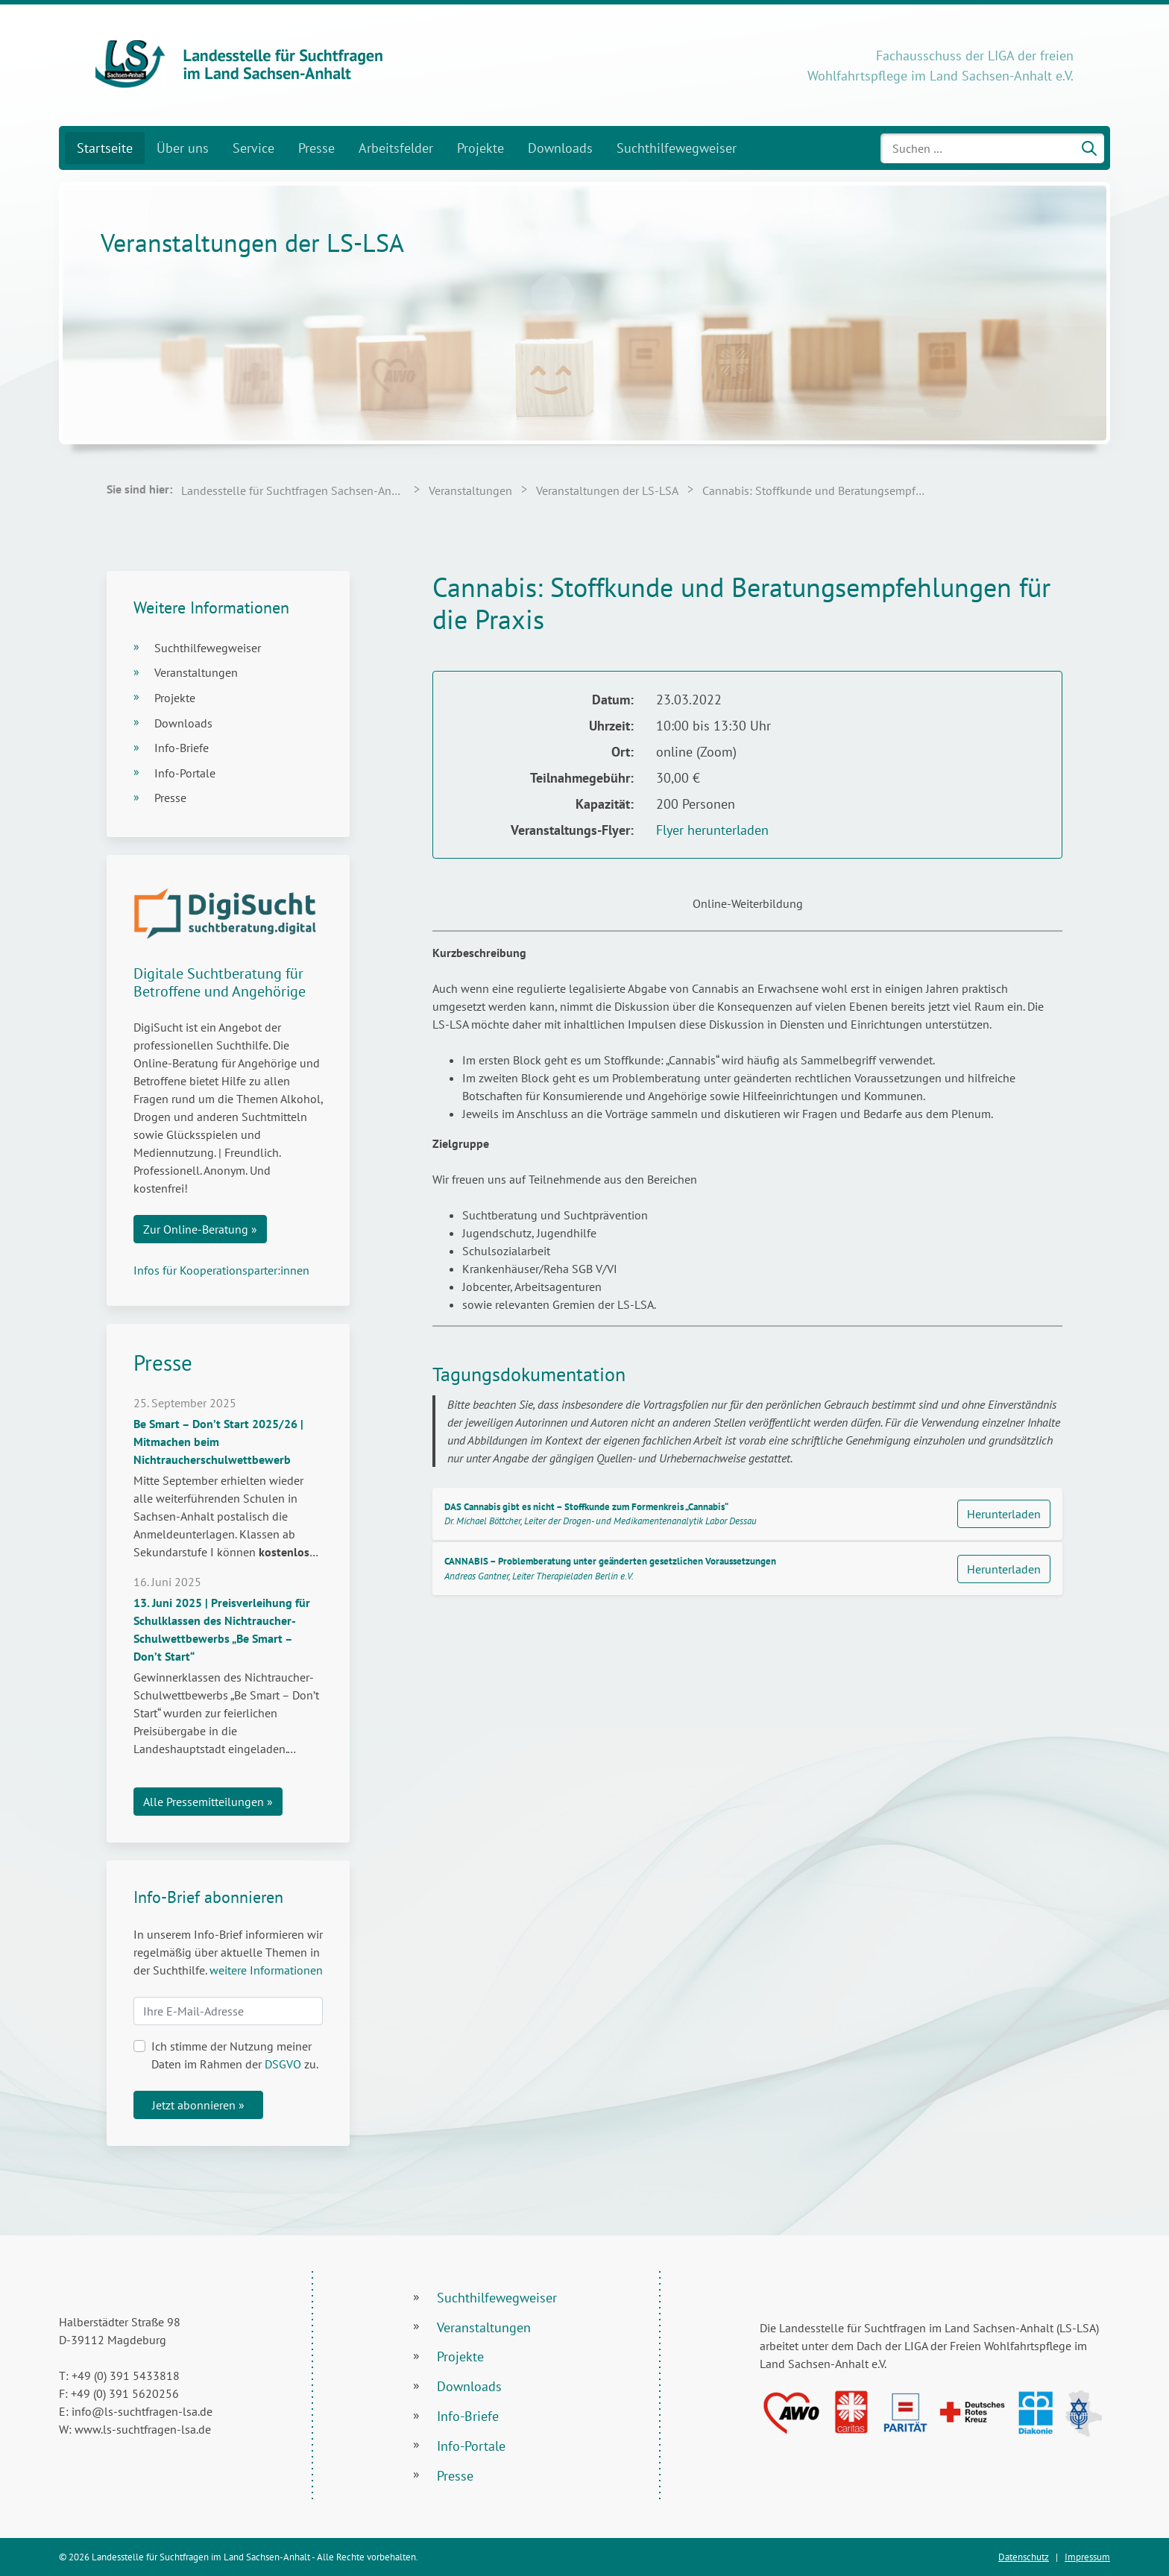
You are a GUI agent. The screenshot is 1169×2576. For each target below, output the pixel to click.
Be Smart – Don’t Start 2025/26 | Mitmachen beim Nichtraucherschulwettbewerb (218, 1441)
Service (253, 148)
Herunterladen (1004, 1513)
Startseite (105, 148)
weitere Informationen (266, 1970)
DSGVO (283, 2063)
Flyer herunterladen (712, 830)
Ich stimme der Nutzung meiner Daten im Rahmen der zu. (234, 2055)
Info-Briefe (181, 747)
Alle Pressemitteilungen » (208, 1801)
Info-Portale (184, 772)
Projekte (480, 148)
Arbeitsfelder (396, 148)
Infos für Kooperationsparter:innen (221, 1270)
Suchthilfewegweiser (677, 148)
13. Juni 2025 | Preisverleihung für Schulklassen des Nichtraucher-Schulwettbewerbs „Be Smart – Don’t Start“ (221, 1629)
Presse (316, 148)
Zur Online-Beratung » (200, 1229)
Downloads (560, 148)
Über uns (183, 148)
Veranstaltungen (196, 672)
